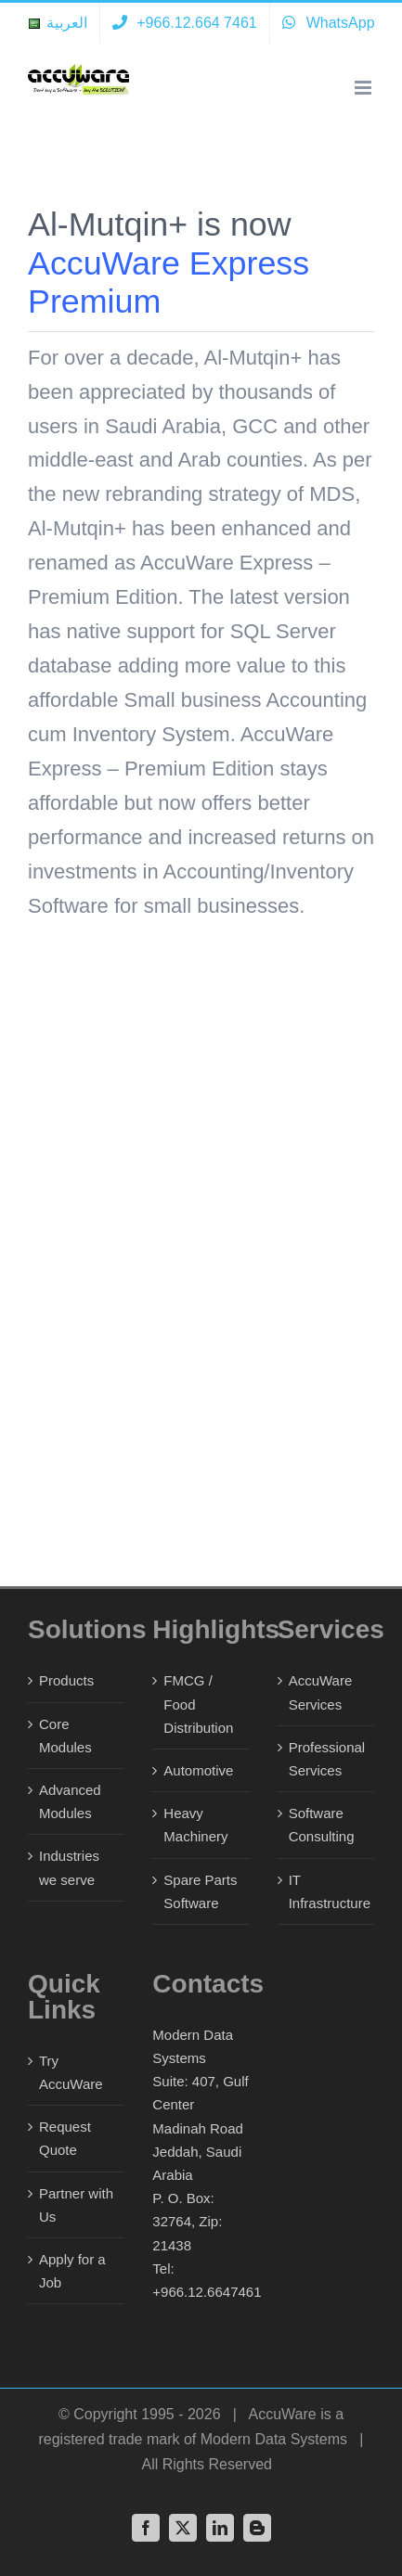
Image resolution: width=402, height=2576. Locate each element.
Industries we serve (69, 1867)
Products (66, 1680)
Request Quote (65, 2138)
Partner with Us (76, 2204)
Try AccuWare (71, 2072)
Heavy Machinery (195, 1824)
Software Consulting (322, 1824)
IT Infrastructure (327, 1891)
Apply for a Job (72, 2270)
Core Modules (65, 1735)
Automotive (198, 1770)
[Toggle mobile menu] (364, 87)
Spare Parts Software (200, 1891)
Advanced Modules (70, 1801)
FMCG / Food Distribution (198, 1703)
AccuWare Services (321, 1691)
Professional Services (327, 1758)
